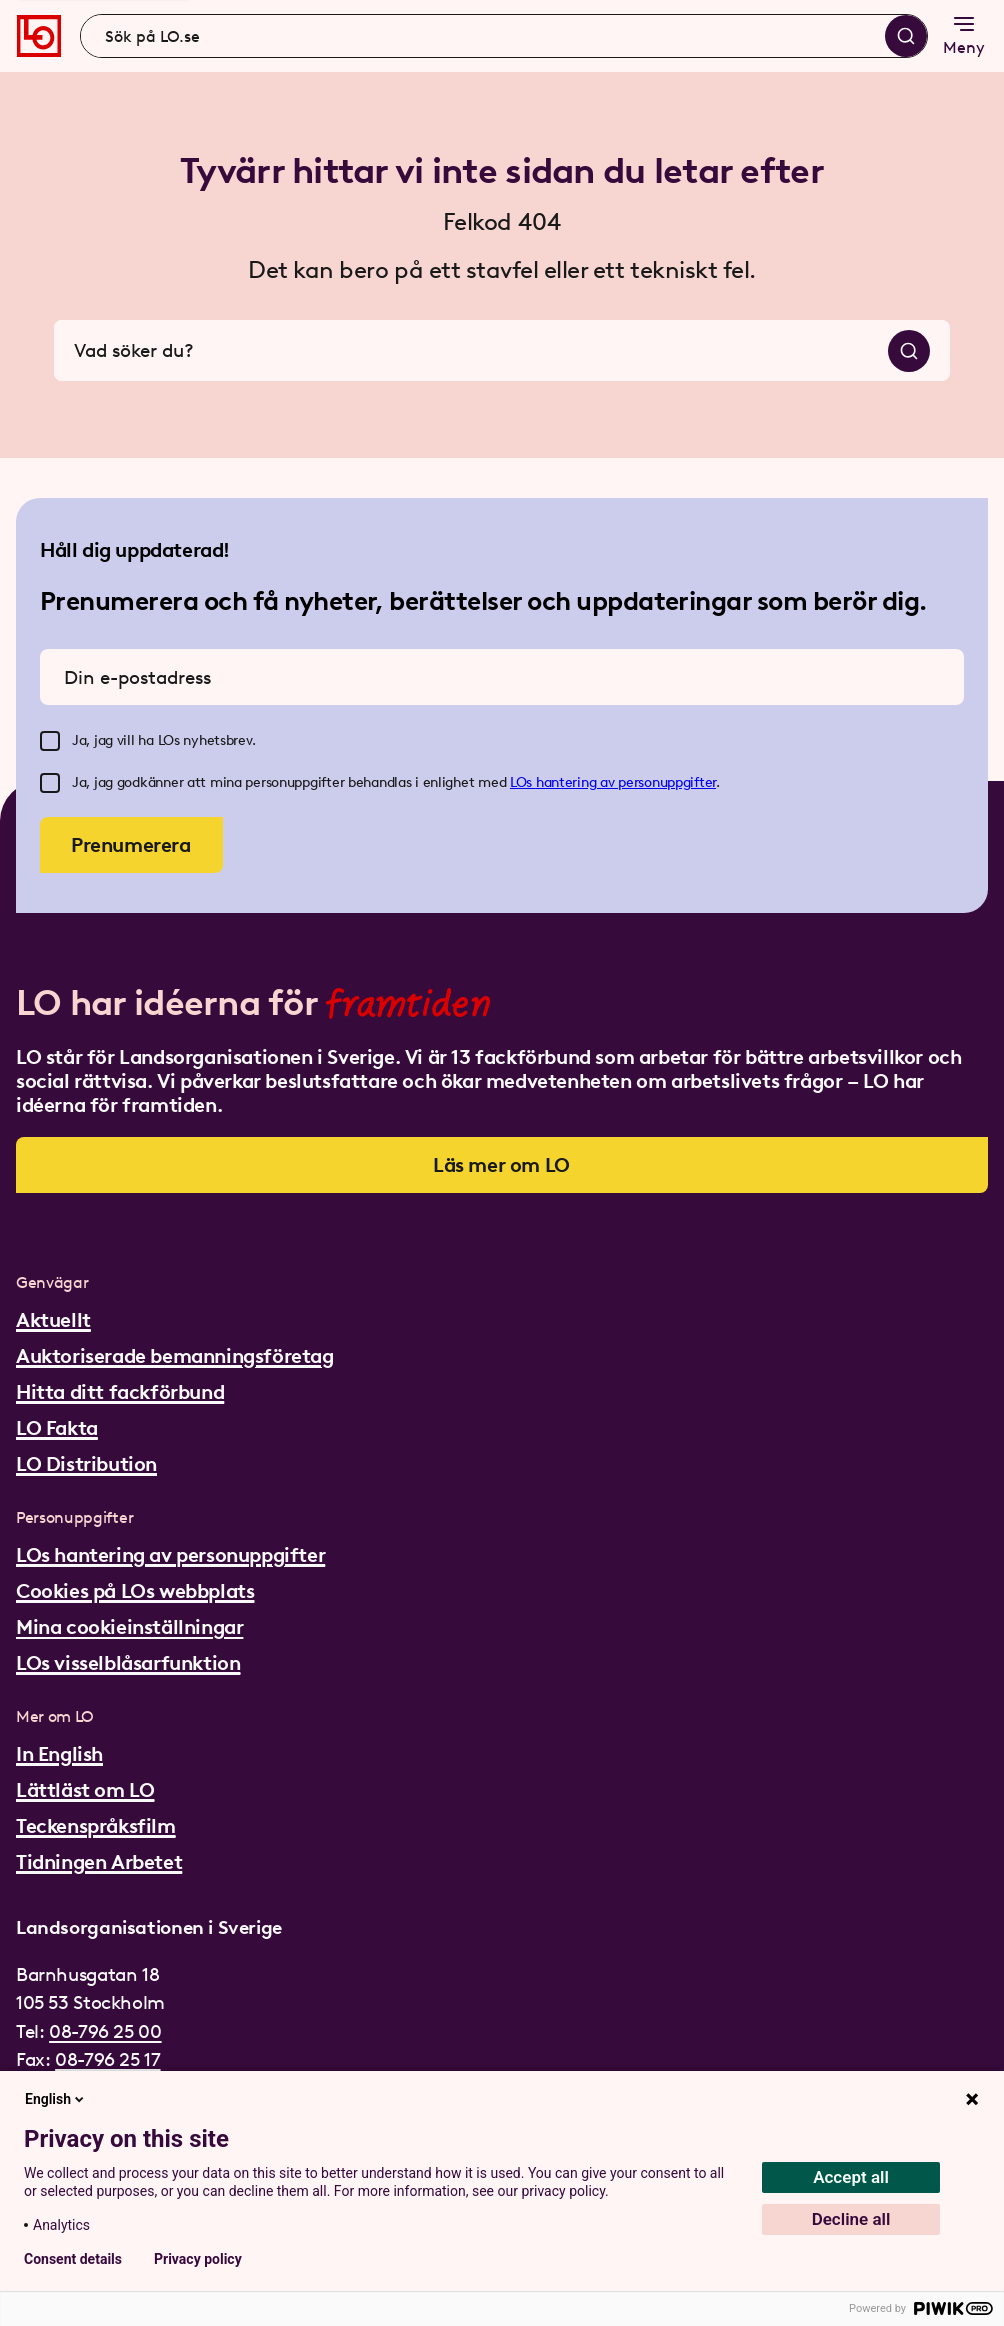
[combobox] (504, 36)
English (56, 2099)
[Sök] (906, 36)
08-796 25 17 (107, 2059)
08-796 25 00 (105, 2031)
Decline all (851, 2219)
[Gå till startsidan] (39, 36)
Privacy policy (198, 2259)
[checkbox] (50, 741)
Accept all (851, 2177)
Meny (964, 34)
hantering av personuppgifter (626, 782)
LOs (523, 782)
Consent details (73, 2259)
